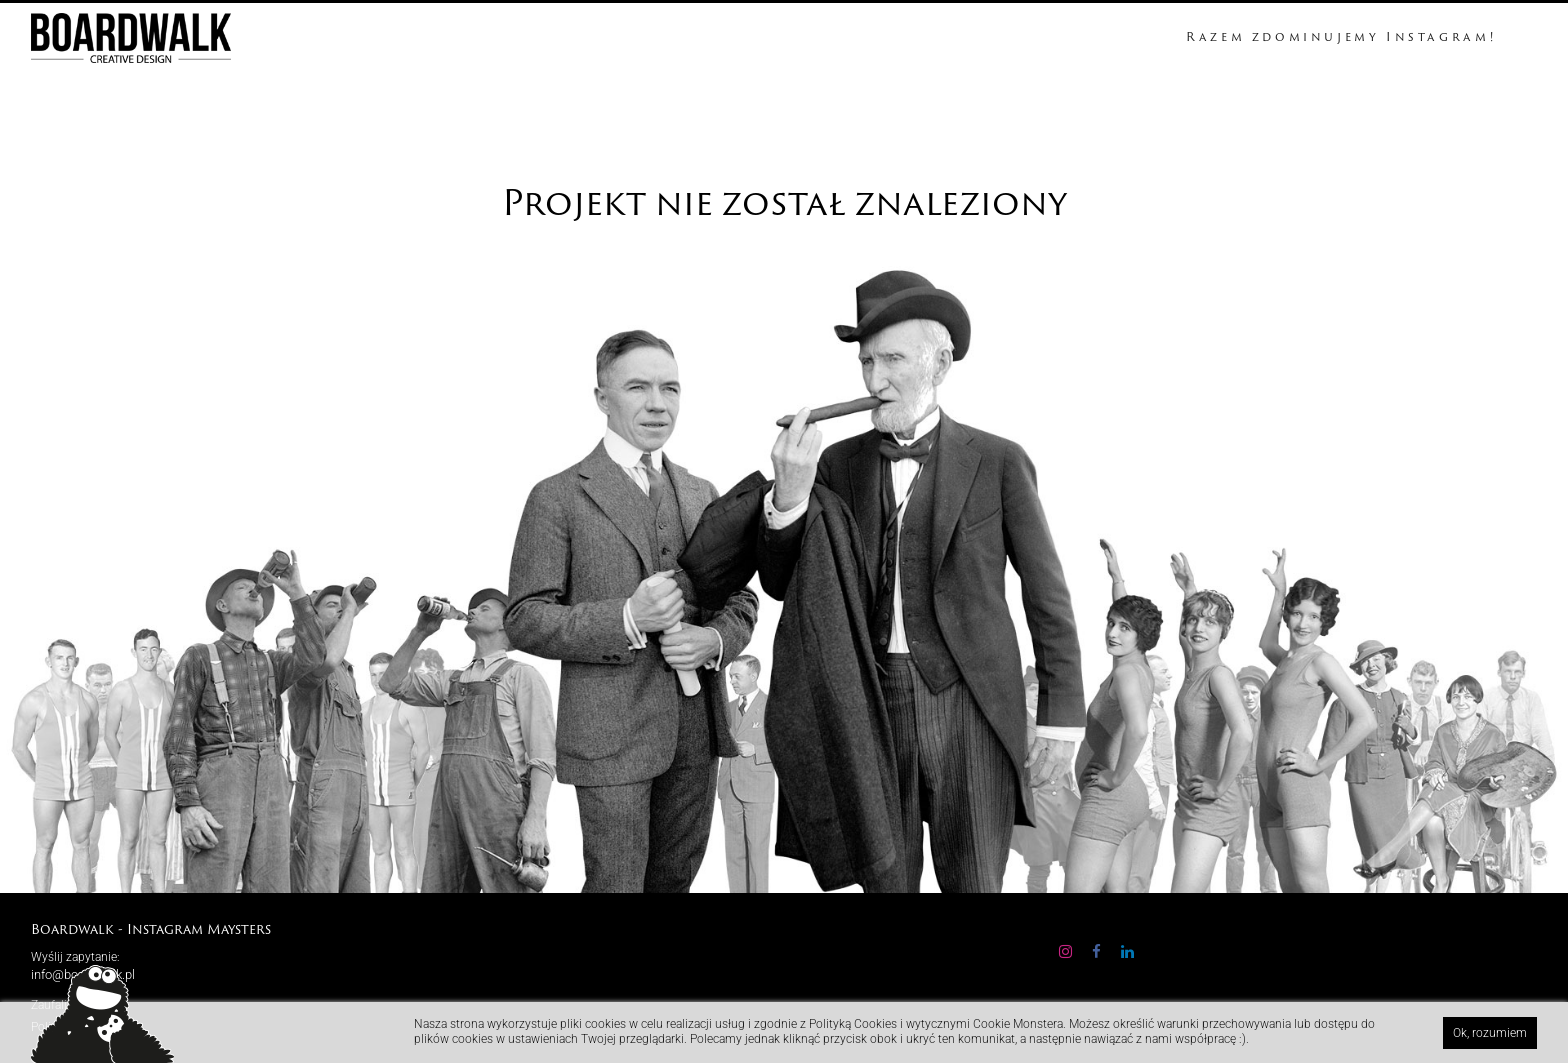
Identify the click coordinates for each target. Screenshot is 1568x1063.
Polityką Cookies (854, 1024)
